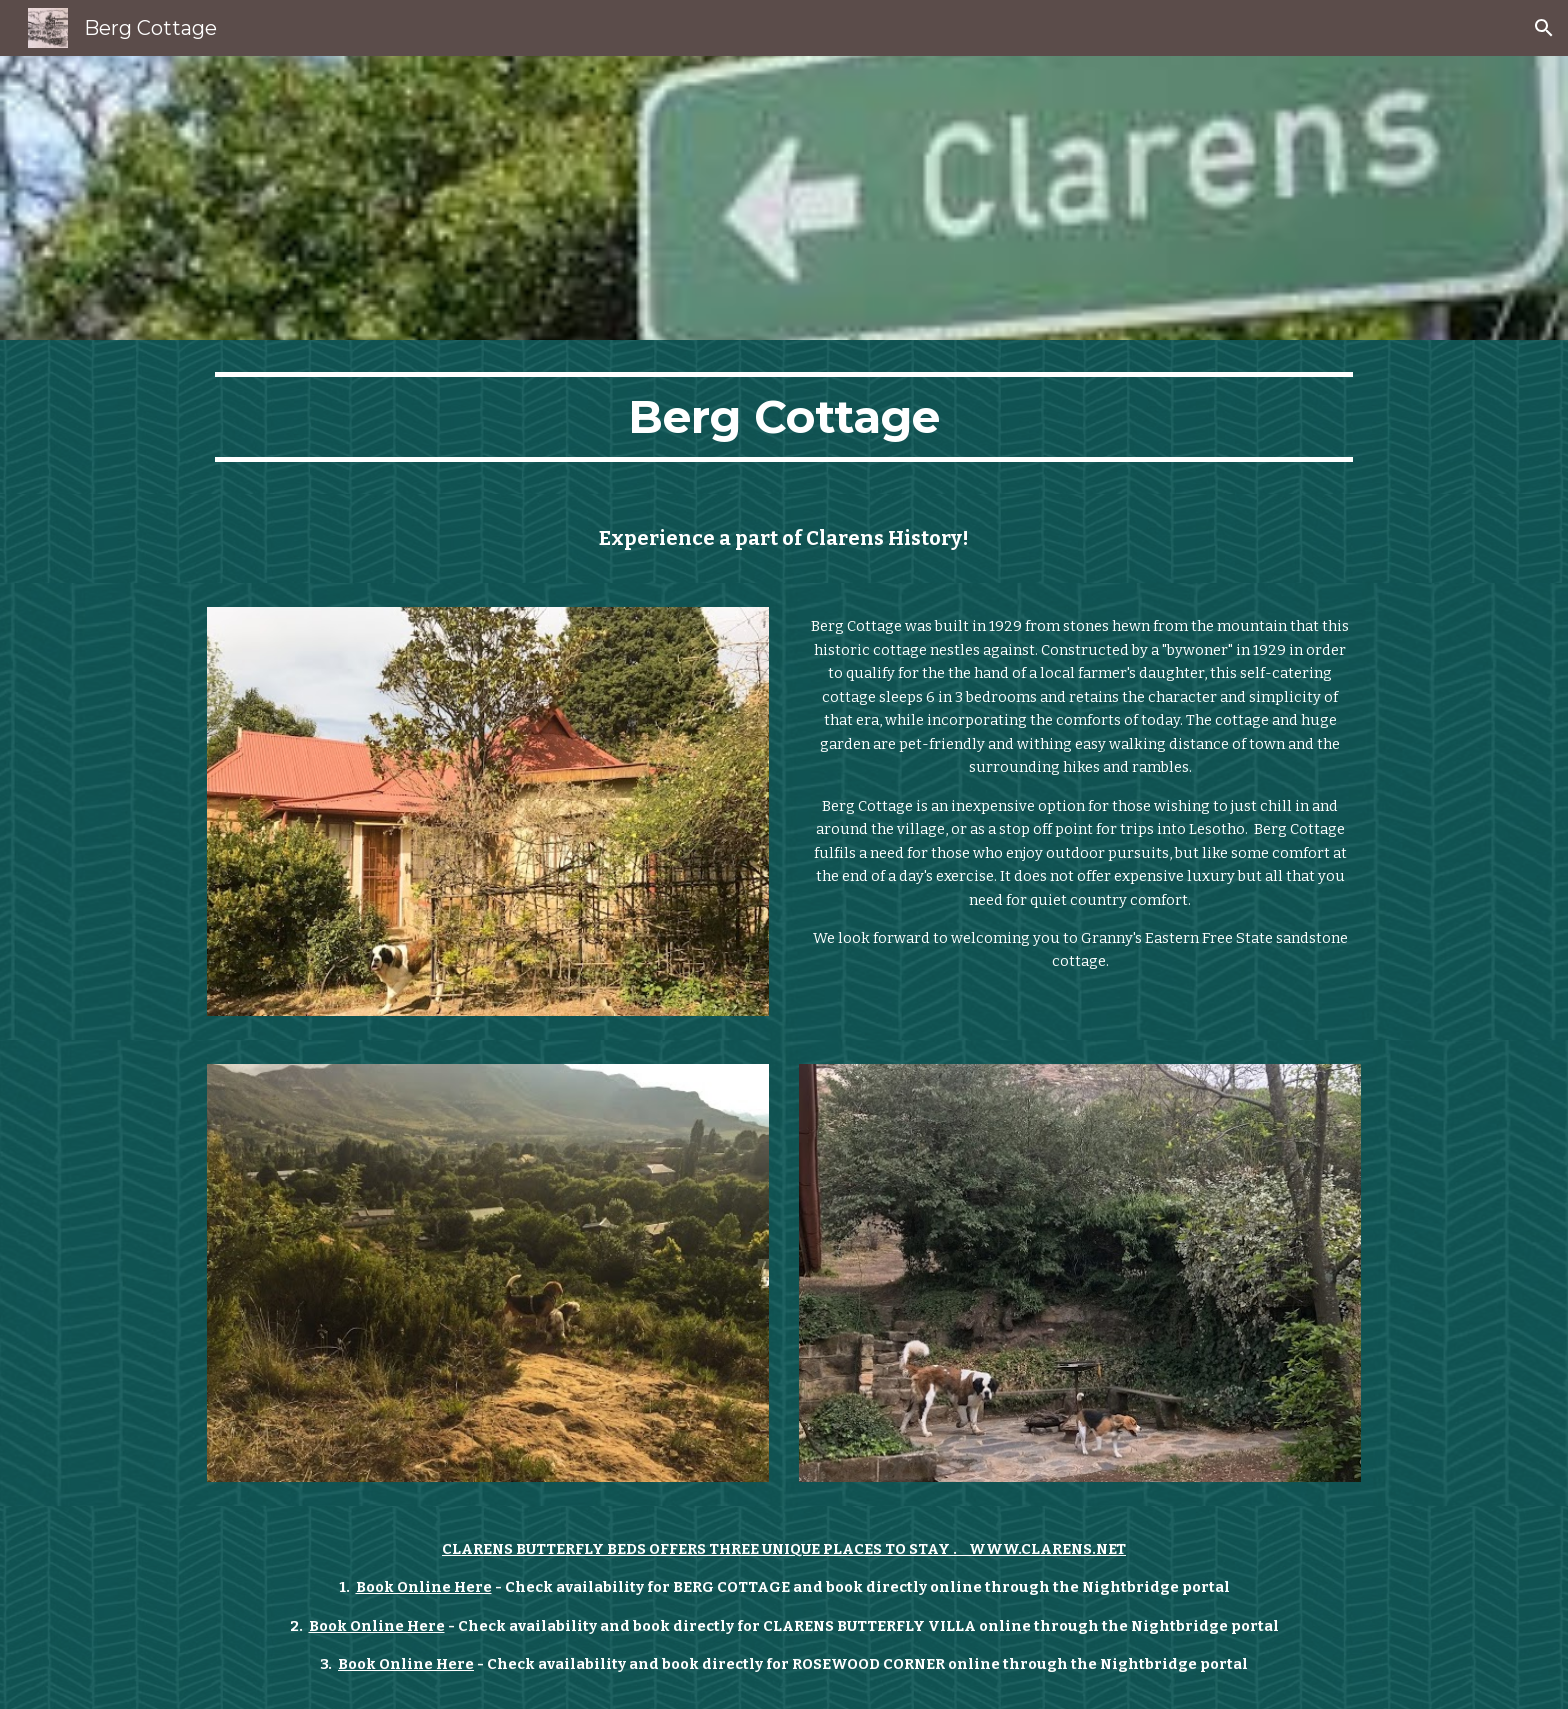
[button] (1544, 28)
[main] (784, 417)
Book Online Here (424, 1587)
